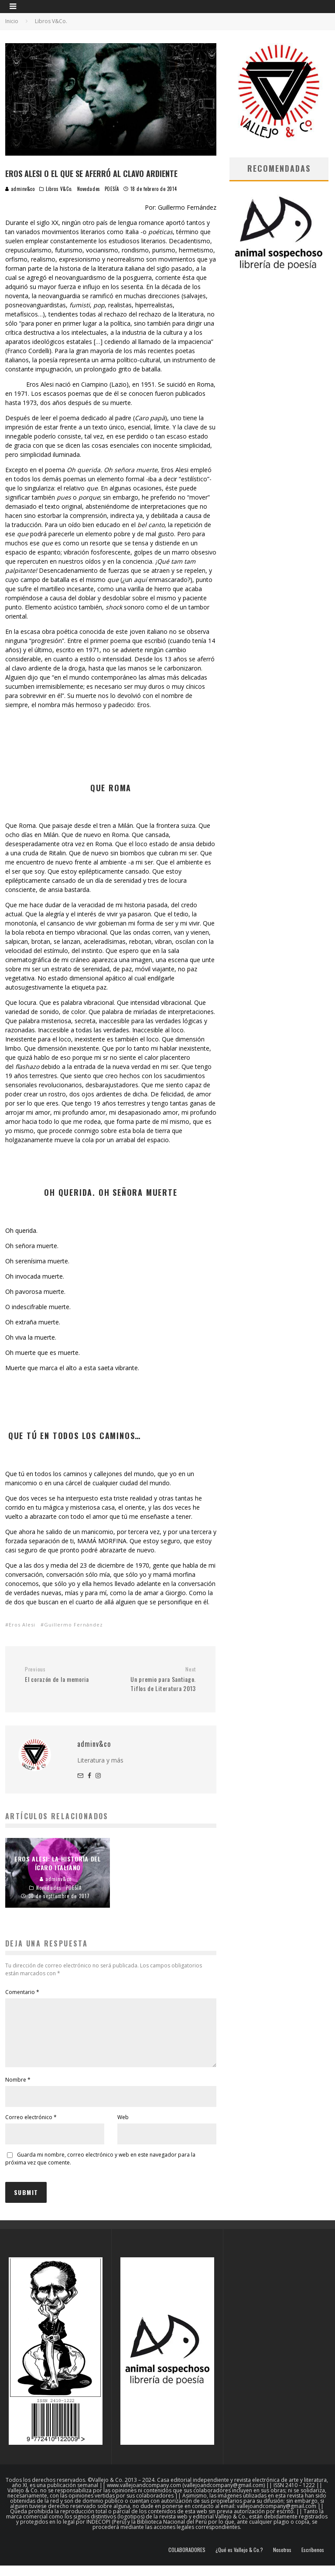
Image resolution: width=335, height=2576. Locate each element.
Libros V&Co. (59, 189)
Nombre (18, 2090)
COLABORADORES (186, 2560)
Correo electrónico (31, 2127)
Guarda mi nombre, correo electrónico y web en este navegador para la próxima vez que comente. (100, 2169)
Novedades (88, 189)
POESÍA (112, 189)
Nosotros (282, 2560)
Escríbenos (312, 2560)
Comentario (22, 1992)
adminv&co (20, 188)
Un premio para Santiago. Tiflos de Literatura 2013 (156, 1679)
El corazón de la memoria (64, 1675)
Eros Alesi (22, 1624)
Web (123, 2127)
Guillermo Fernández (73, 1624)
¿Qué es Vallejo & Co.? (239, 2560)
